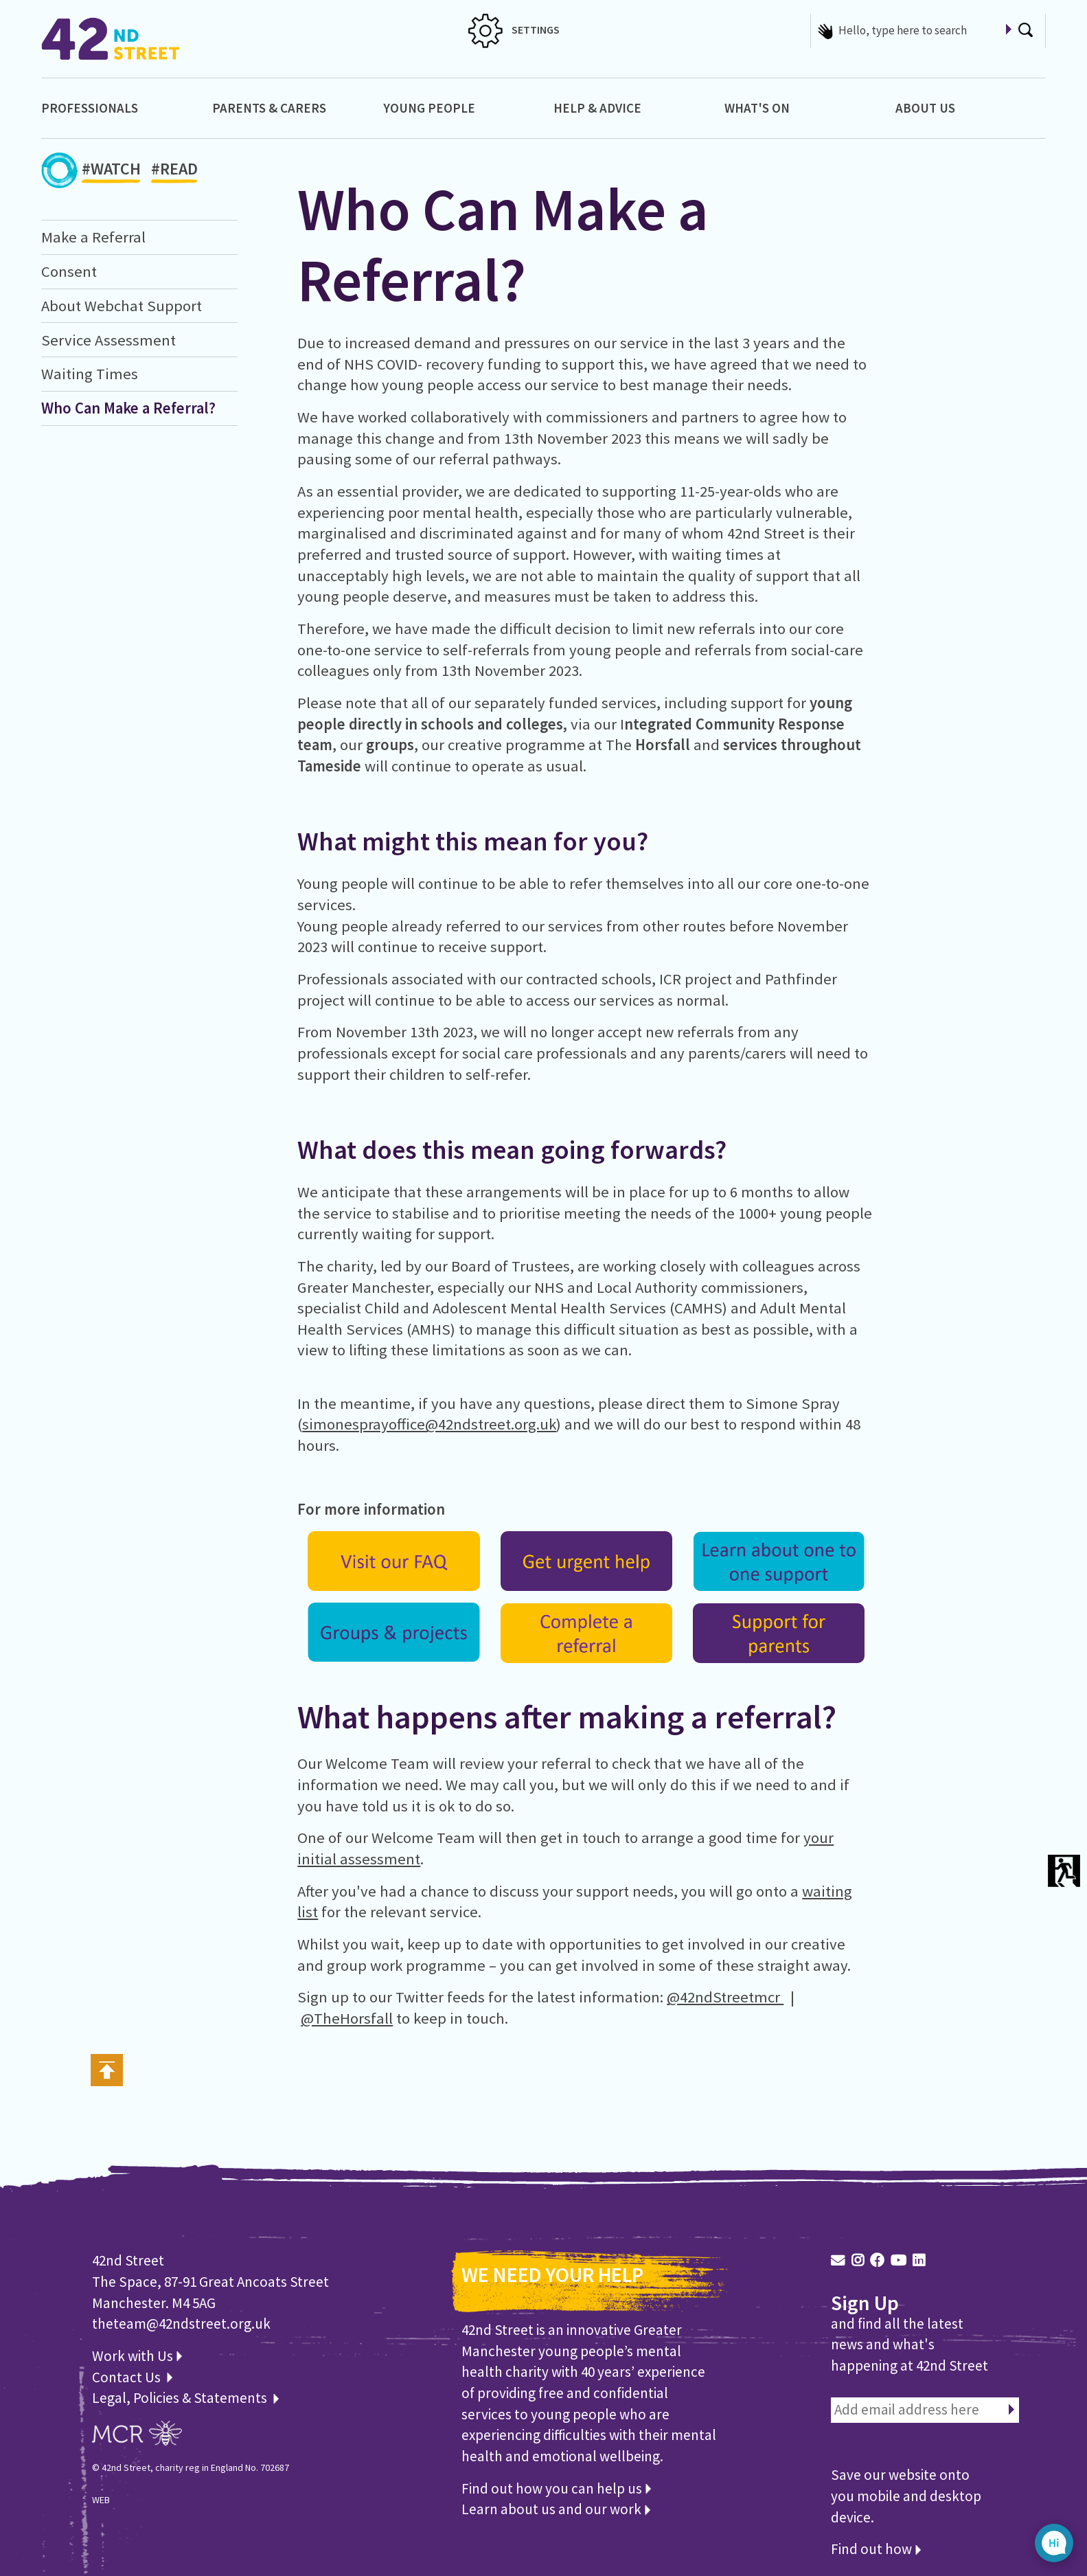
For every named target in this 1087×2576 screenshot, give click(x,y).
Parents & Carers (269, 108)
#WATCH (111, 171)
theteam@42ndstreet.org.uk (181, 2323)
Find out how (876, 2549)
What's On (757, 108)
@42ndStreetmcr (725, 1997)
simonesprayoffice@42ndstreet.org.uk (429, 1424)
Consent (69, 271)
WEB (101, 2500)
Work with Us (137, 2356)
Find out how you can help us (556, 2488)
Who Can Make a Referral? (128, 408)
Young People (429, 108)
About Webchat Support (121, 305)
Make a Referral (93, 237)
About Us (925, 108)
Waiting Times (89, 373)
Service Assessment (108, 340)
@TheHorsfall (347, 2018)
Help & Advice (597, 108)
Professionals (89, 108)
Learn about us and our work (555, 2509)
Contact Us (127, 2377)
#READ (174, 171)
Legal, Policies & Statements (185, 2397)
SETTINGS (514, 29)
